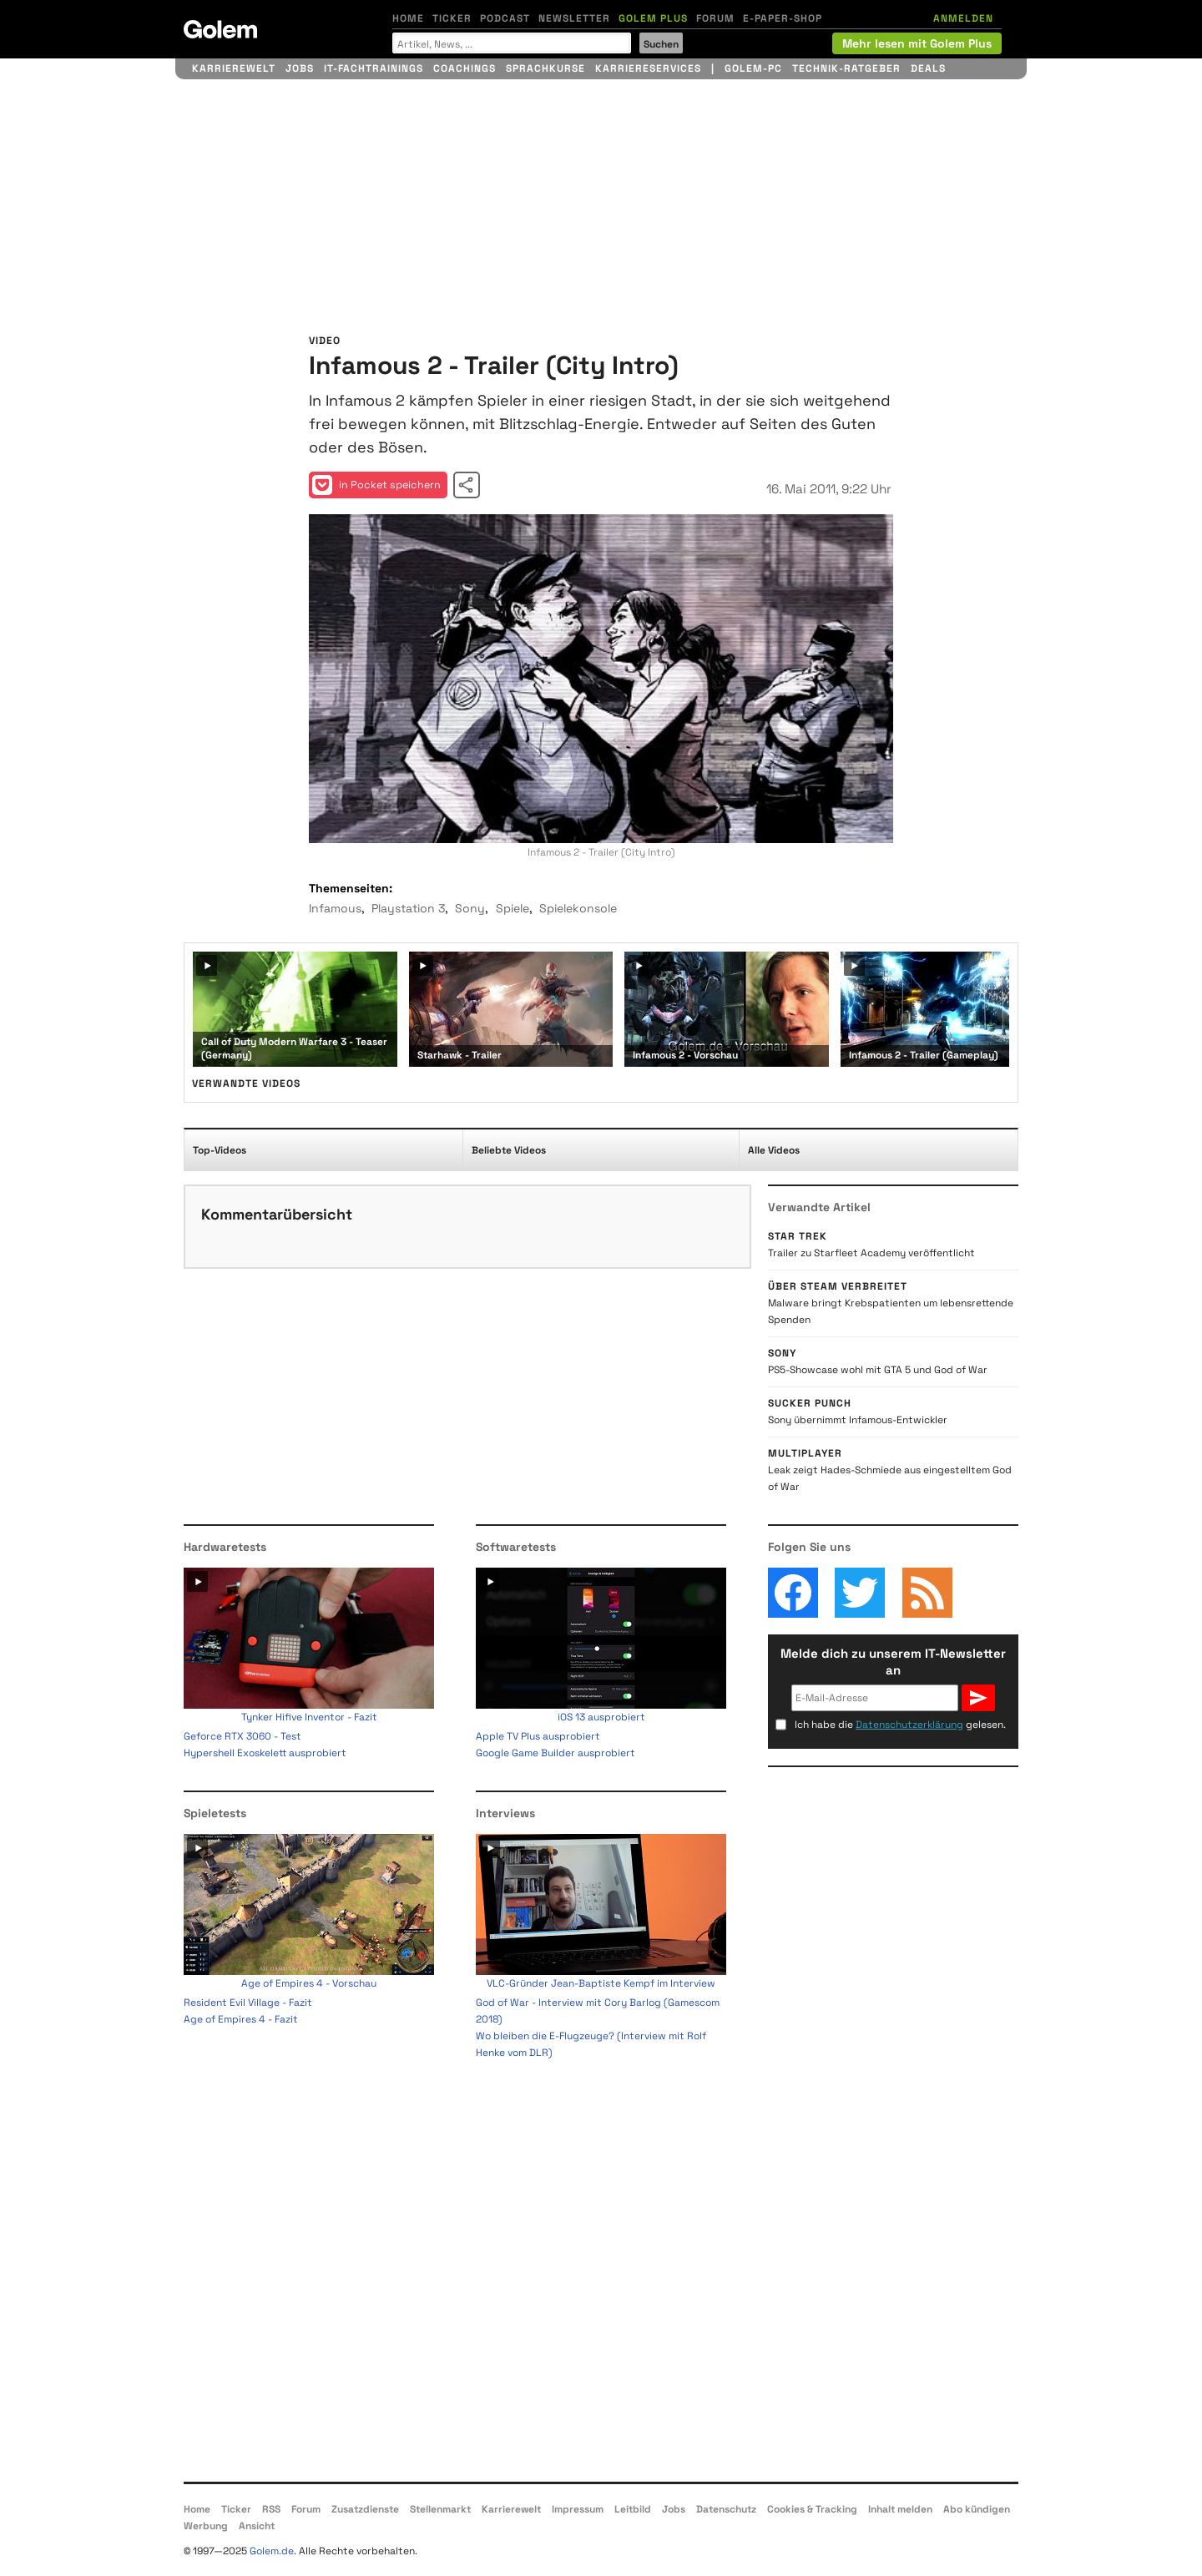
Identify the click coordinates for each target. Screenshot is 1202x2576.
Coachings (464, 68)
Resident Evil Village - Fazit (248, 2002)
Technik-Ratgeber (846, 68)
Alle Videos (774, 1150)
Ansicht (257, 2526)
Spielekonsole (578, 908)
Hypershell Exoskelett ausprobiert (265, 1753)
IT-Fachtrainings (373, 68)
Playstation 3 (408, 908)
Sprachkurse (545, 68)
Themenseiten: (350, 888)
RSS (271, 2509)
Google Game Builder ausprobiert (555, 1753)
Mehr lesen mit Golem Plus (917, 43)
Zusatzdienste (365, 2509)
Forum (715, 18)
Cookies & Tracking (812, 2509)
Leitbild (632, 2509)
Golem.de (272, 2551)
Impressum (578, 2509)
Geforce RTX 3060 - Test (242, 1736)
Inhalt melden (900, 2509)
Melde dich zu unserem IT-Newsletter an (893, 1661)
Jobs (299, 68)
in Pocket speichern (376, 485)
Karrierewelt (233, 68)
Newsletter (574, 18)
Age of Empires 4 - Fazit (241, 2019)
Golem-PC (753, 68)
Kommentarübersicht (276, 1214)
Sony (470, 908)
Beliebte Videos (509, 1150)
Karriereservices (648, 68)
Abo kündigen (976, 2509)
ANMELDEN (963, 18)
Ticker (452, 18)
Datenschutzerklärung (909, 1724)
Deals (928, 68)
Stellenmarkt (440, 2509)
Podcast (505, 18)
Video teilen (466, 485)
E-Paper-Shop (782, 18)
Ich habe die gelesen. (900, 1724)
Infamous (335, 908)
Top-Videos (219, 1150)
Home (408, 18)
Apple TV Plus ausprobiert (538, 1736)
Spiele (512, 908)
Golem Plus (653, 18)
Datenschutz (726, 2509)
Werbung (206, 2526)
